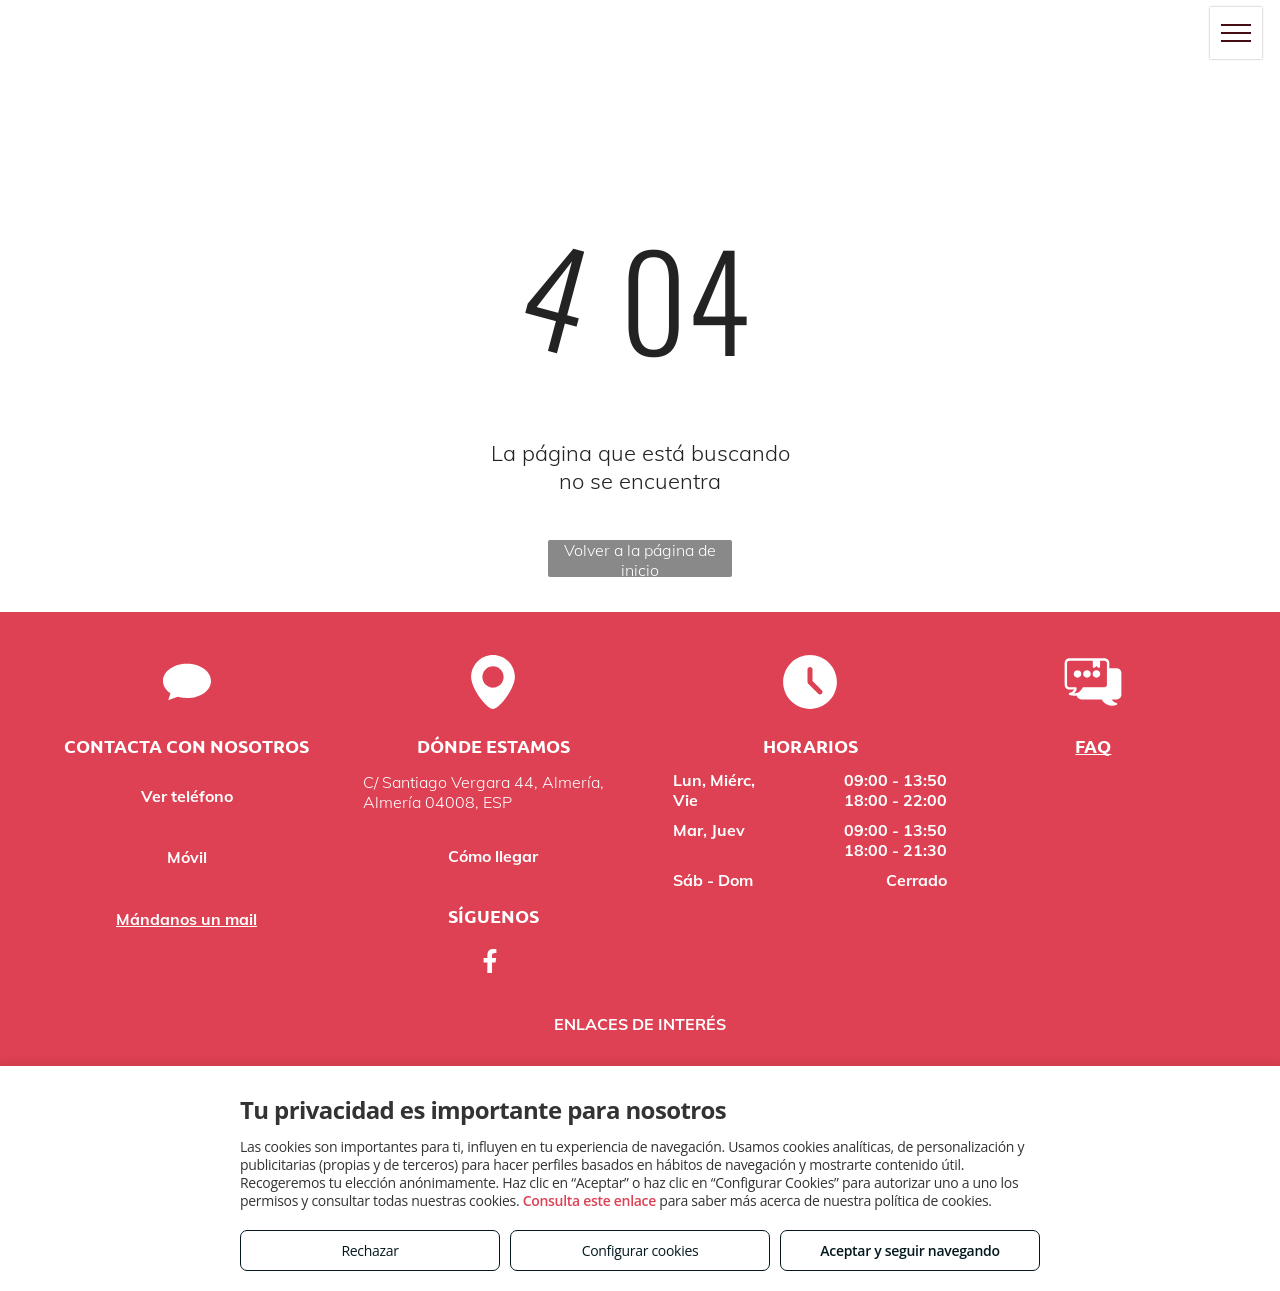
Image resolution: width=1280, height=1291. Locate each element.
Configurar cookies (640, 1250)
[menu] (1236, 33)
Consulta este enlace (589, 1200)
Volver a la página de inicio (640, 558)
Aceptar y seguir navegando (909, 1250)
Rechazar (369, 1250)
